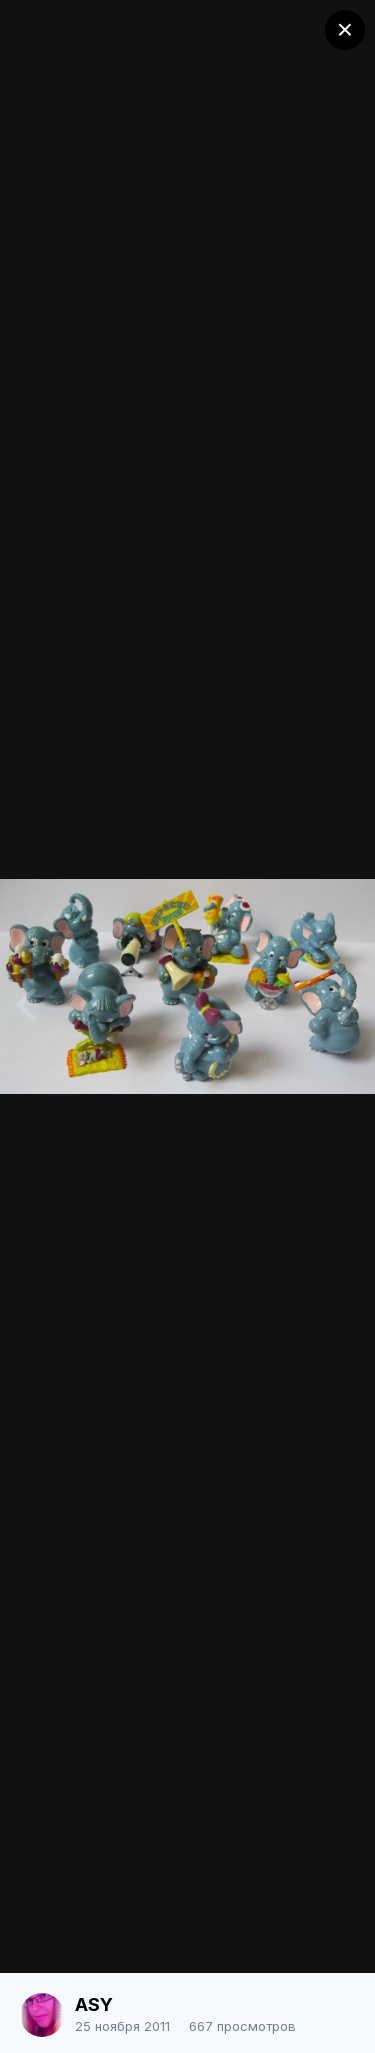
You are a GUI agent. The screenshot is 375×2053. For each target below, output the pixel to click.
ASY (94, 2004)
